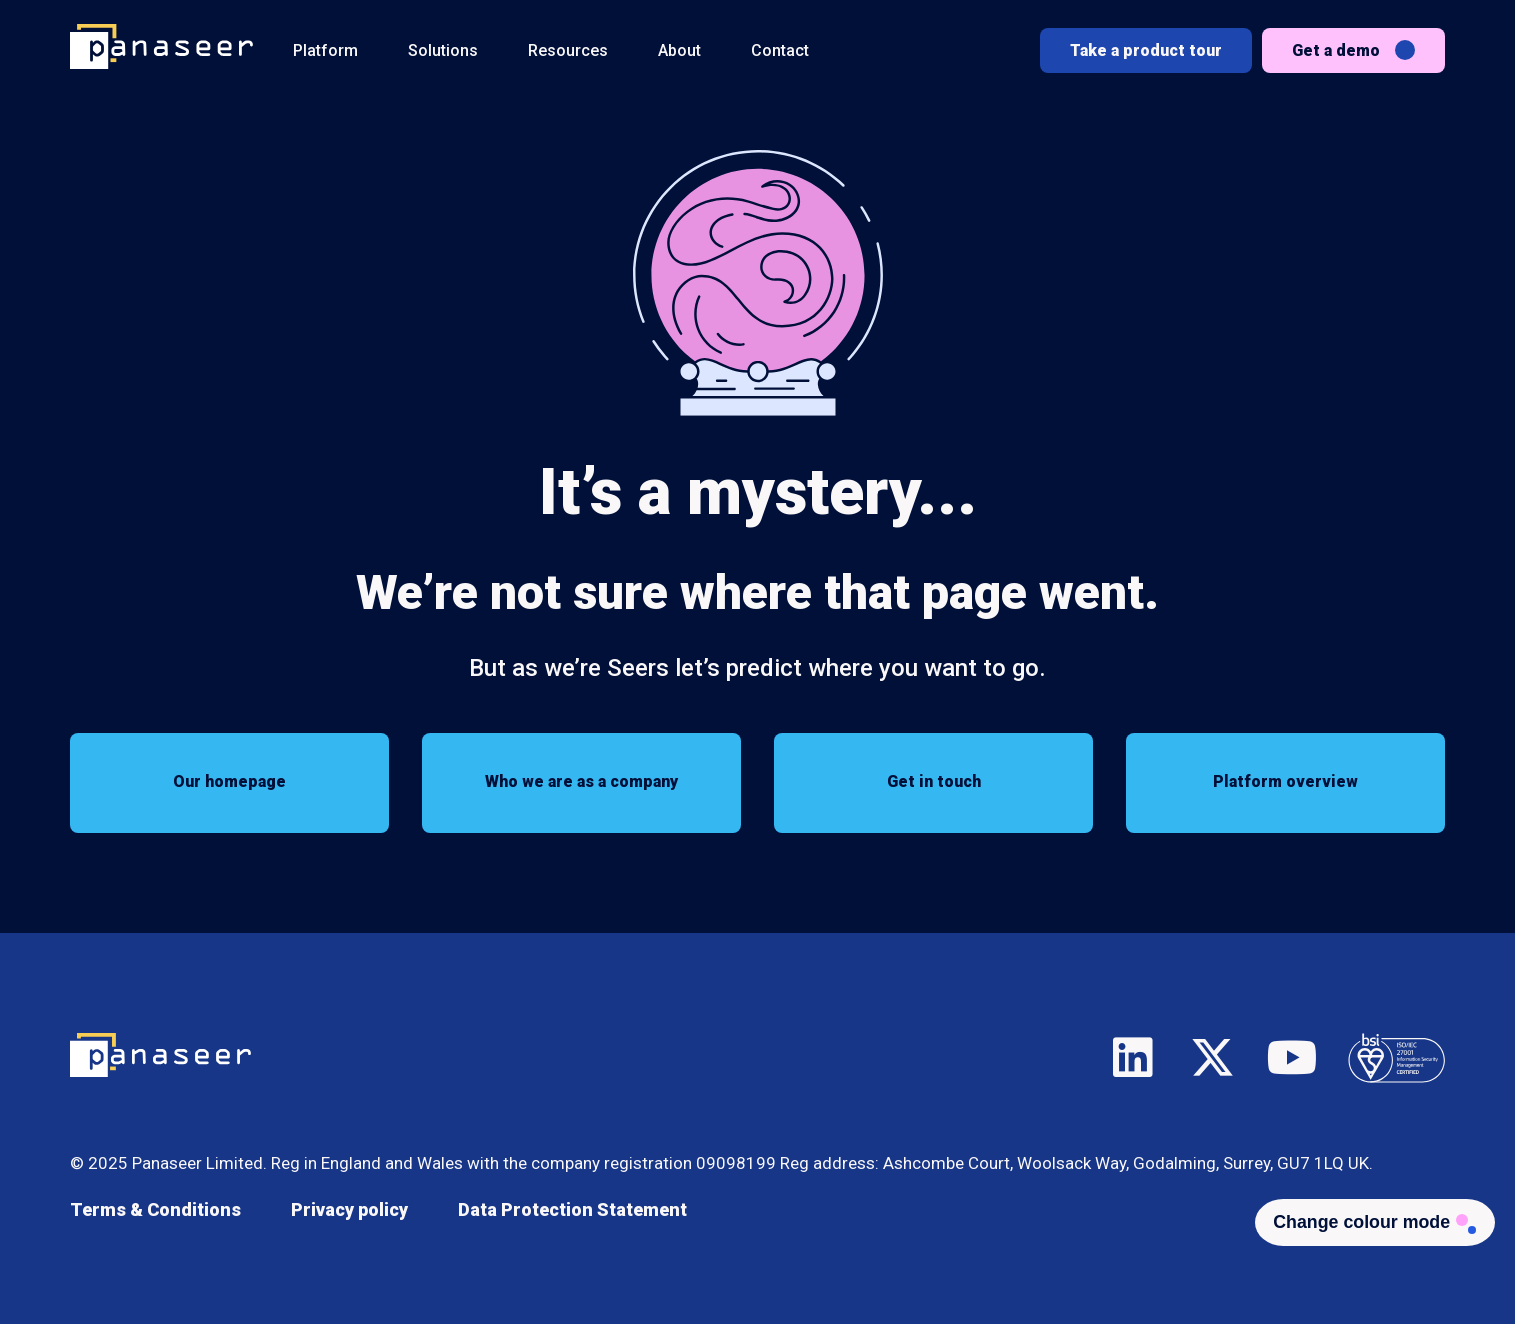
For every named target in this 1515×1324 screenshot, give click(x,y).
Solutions (443, 50)
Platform (325, 50)
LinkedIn (1133, 1055)
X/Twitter (1213, 1055)
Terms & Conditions (155, 1209)
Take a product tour (1146, 50)
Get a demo (1336, 50)
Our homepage (229, 782)
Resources (568, 50)
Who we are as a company (581, 782)
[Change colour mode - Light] (1370, 1223)
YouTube (1293, 1055)
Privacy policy (349, 1209)
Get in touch (934, 782)
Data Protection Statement (572, 1209)
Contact (780, 50)
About (679, 50)
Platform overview (1285, 782)
